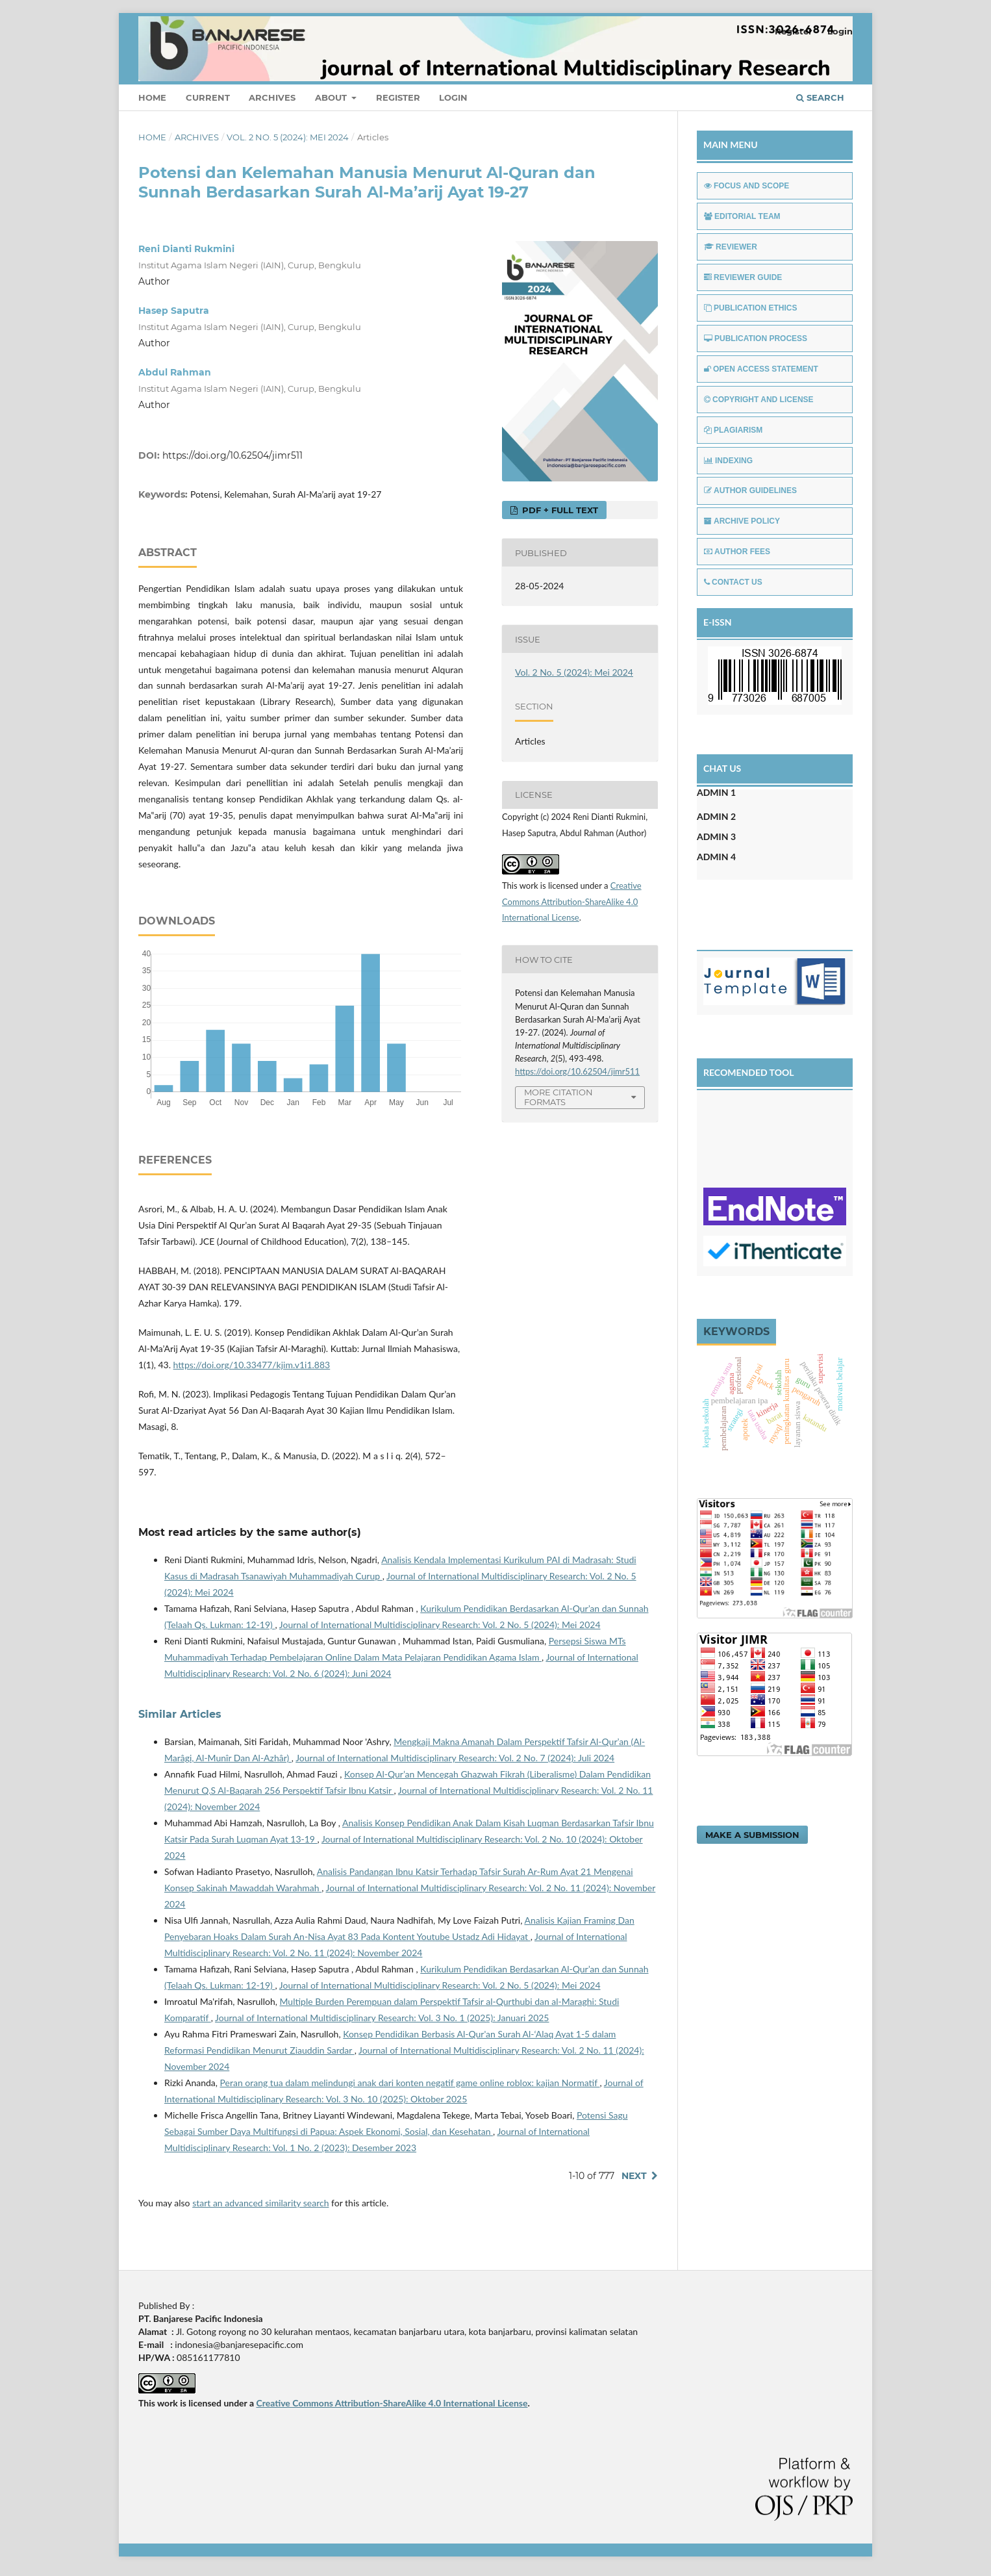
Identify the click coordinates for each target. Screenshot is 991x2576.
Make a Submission (752, 1835)
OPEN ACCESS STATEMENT (761, 369)
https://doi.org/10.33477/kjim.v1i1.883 (252, 1364)
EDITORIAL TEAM (742, 216)
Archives (272, 97)
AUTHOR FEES (737, 551)
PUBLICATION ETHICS (750, 307)
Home (152, 97)
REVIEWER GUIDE (743, 277)
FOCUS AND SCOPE (746, 185)
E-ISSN (717, 622)
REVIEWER (730, 246)
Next (634, 2176)
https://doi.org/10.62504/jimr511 (232, 455)
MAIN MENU (730, 144)
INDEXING (728, 460)
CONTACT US (733, 582)
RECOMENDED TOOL (748, 1072)
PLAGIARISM (733, 430)
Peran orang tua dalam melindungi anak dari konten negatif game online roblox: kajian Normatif (410, 2082)
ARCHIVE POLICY (742, 521)
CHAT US (722, 768)
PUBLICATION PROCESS (755, 338)
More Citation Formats (558, 1097)
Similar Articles (179, 1714)
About (332, 97)
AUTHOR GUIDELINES (750, 490)
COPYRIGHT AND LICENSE (759, 399)
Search (820, 97)
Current (208, 97)
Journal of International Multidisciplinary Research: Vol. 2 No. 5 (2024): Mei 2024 (440, 1624)
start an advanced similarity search (260, 2202)
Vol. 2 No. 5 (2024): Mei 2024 (288, 137)
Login (453, 97)
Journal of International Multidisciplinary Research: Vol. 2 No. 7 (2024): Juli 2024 (454, 1757)
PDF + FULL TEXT (559, 510)
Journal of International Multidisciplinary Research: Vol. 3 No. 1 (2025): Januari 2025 (382, 2017)
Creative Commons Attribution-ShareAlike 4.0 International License (572, 901)
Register (398, 97)
